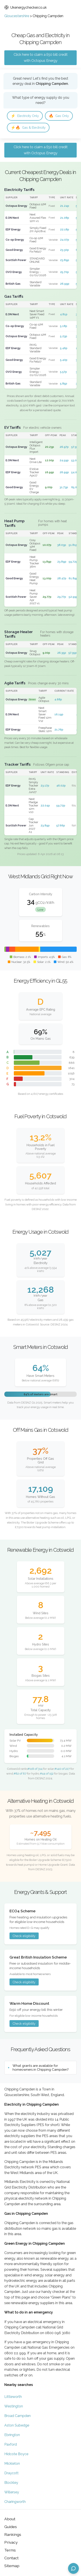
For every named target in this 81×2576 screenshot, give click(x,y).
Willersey (11, 2492)
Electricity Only (25, 116)
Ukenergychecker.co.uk (25, 7)
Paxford (10, 2444)
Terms (10, 2550)
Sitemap (11, 2565)
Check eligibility (24, 1936)
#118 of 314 (35, 1768)
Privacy (11, 2542)
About (9, 2519)
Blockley (11, 2483)
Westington (13, 2406)
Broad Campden (17, 2416)
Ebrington (12, 2435)
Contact (11, 2558)
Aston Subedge (16, 2425)
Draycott (11, 2473)
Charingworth (15, 2502)
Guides (10, 2526)
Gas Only (59, 116)
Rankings (12, 2534)
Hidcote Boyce (16, 2454)
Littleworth (13, 2397)
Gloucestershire (16, 16)
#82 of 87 (20, 1773)
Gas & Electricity (28, 127)
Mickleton (12, 2463)
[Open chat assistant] (73, 2568)
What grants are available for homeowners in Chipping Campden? (41, 2068)
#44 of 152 (47, 1773)
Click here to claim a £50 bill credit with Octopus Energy (41, 58)
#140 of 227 (62, 1768)
